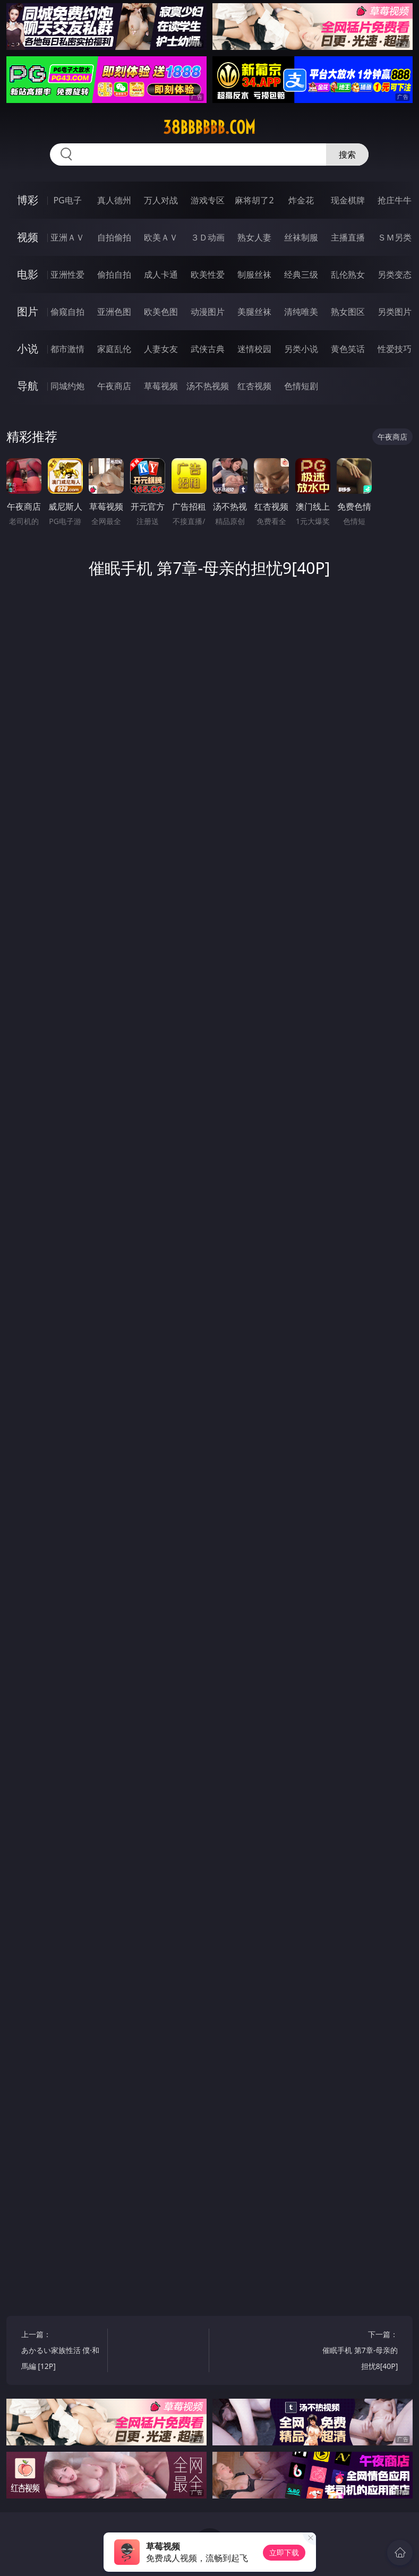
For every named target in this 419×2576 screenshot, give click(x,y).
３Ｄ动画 (208, 237)
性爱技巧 (395, 349)
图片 (27, 311)
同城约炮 (67, 386)
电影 (27, 274)
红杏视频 (254, 386)
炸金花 (301, 200)
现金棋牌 (348, 200)
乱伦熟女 (348, 274)
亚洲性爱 (67, 274)
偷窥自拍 (67, 311)
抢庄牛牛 (395, 200)
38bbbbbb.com (209, 127)
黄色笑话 (348, 349)
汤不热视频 (207, 386)
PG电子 (67, 200)
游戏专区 (208, 200)
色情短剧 (301, 386)
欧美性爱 (208, 274)
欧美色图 (161, 311)
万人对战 (161, 200)
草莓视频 (161, 386)
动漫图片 (208, 311)
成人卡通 (161, 274)
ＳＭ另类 (395, 237)
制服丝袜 (254, 274)
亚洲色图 (114, 311)
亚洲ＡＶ (67, 237)
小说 (27, 348)
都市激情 (67, 349)
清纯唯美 (301, 311)
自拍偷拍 (114, 237)
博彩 (27, 200)
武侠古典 (208, 349)
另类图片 (395, 311)
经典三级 (301, 274)
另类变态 (395, 274)
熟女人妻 (254, 237)
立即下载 (284, 2552)
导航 (27, 386)
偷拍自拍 (114, 274)
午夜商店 (114, 386)
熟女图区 (348, 311)
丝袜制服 (301, 237)
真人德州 (114, 200)
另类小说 (301, 349)
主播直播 (348, 237)
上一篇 (62, 2351)
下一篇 (356, 2351)
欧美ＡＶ (161, 237)
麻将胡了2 (254, 200)
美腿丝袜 (254, 311)
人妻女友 (161, 349)
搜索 (347, 154)
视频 (27, 237)
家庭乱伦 (114, 349)
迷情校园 (254, 349)
